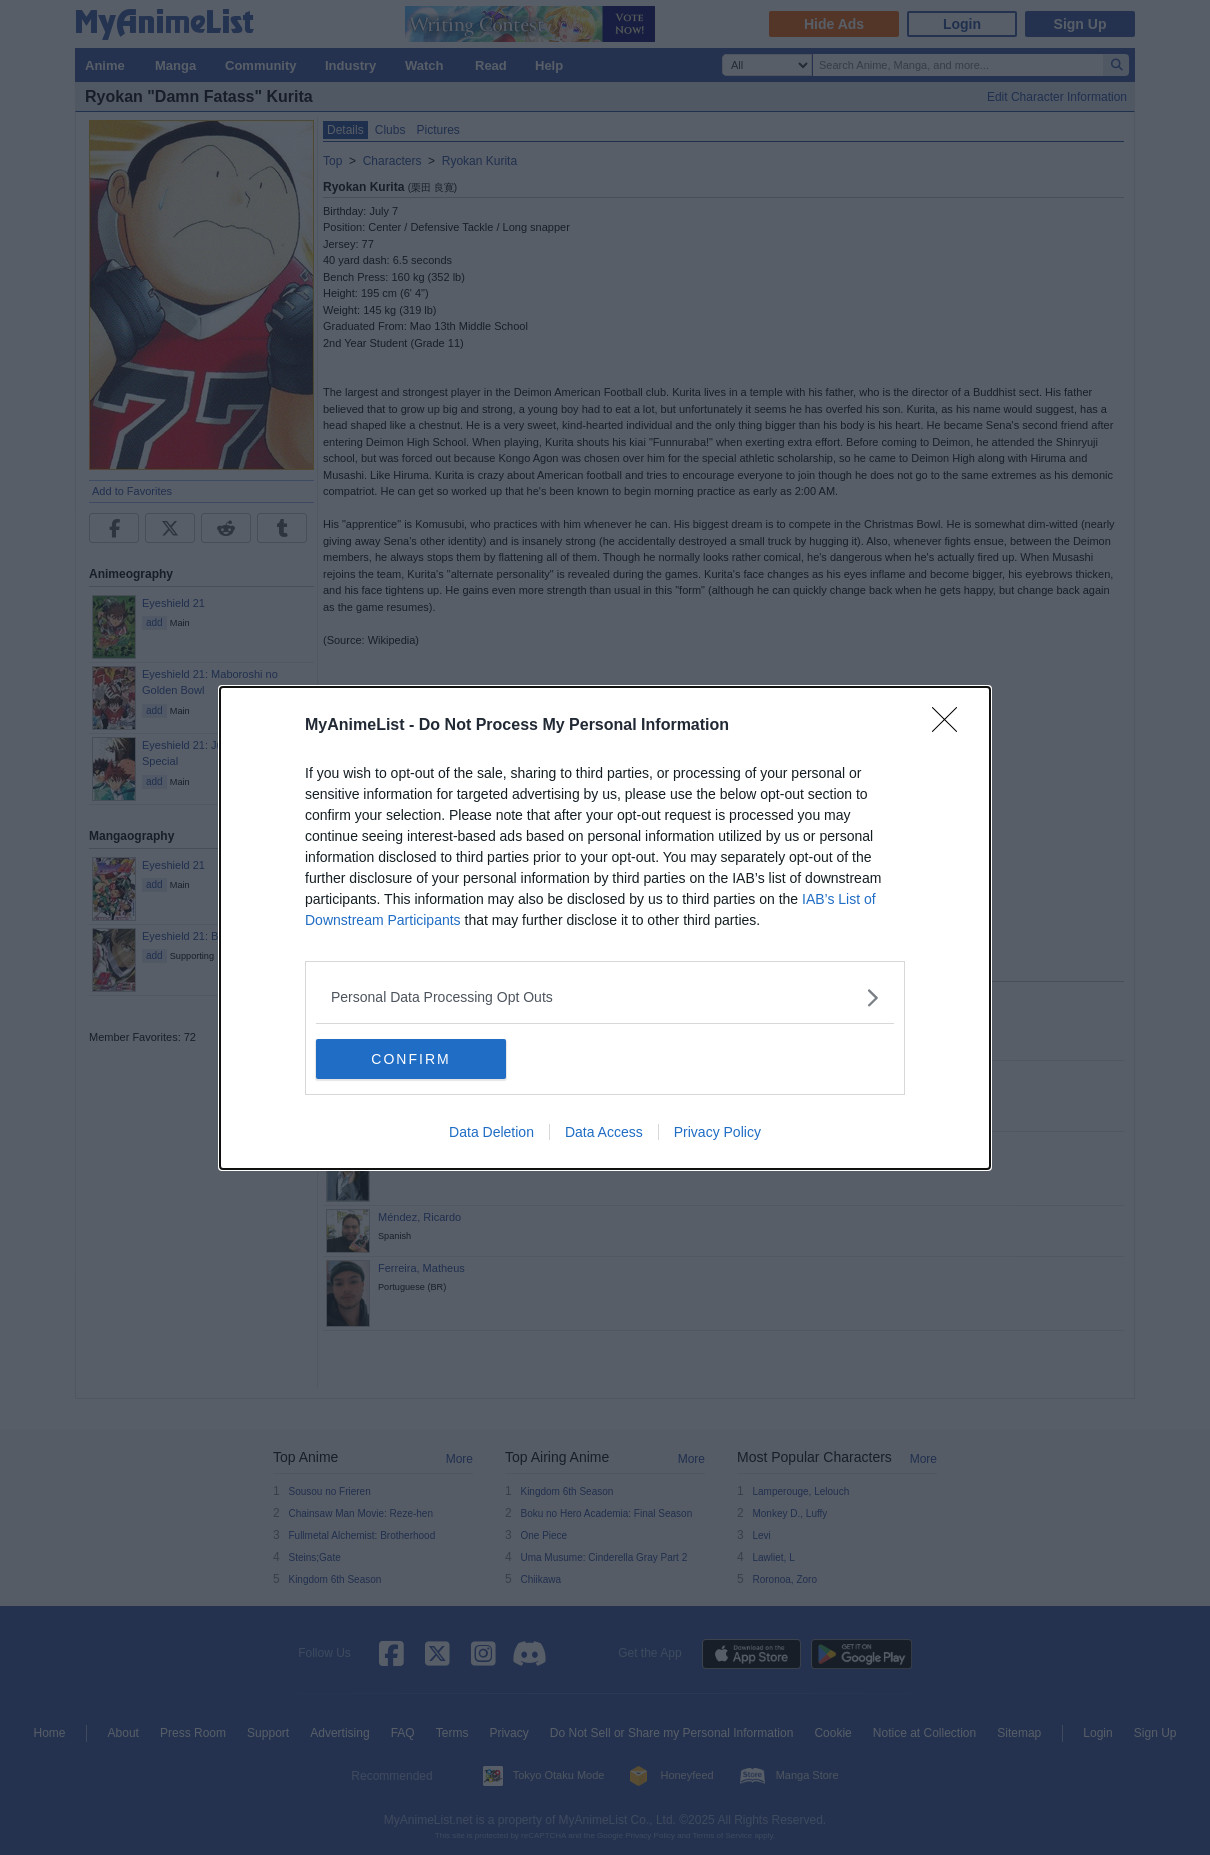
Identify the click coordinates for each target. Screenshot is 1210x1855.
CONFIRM (410, 1059)
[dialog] (605, 928)
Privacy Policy (717, 1132)
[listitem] (605, 997)
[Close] (951, 726)
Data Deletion (491, 1132)
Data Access (604, 1132)
